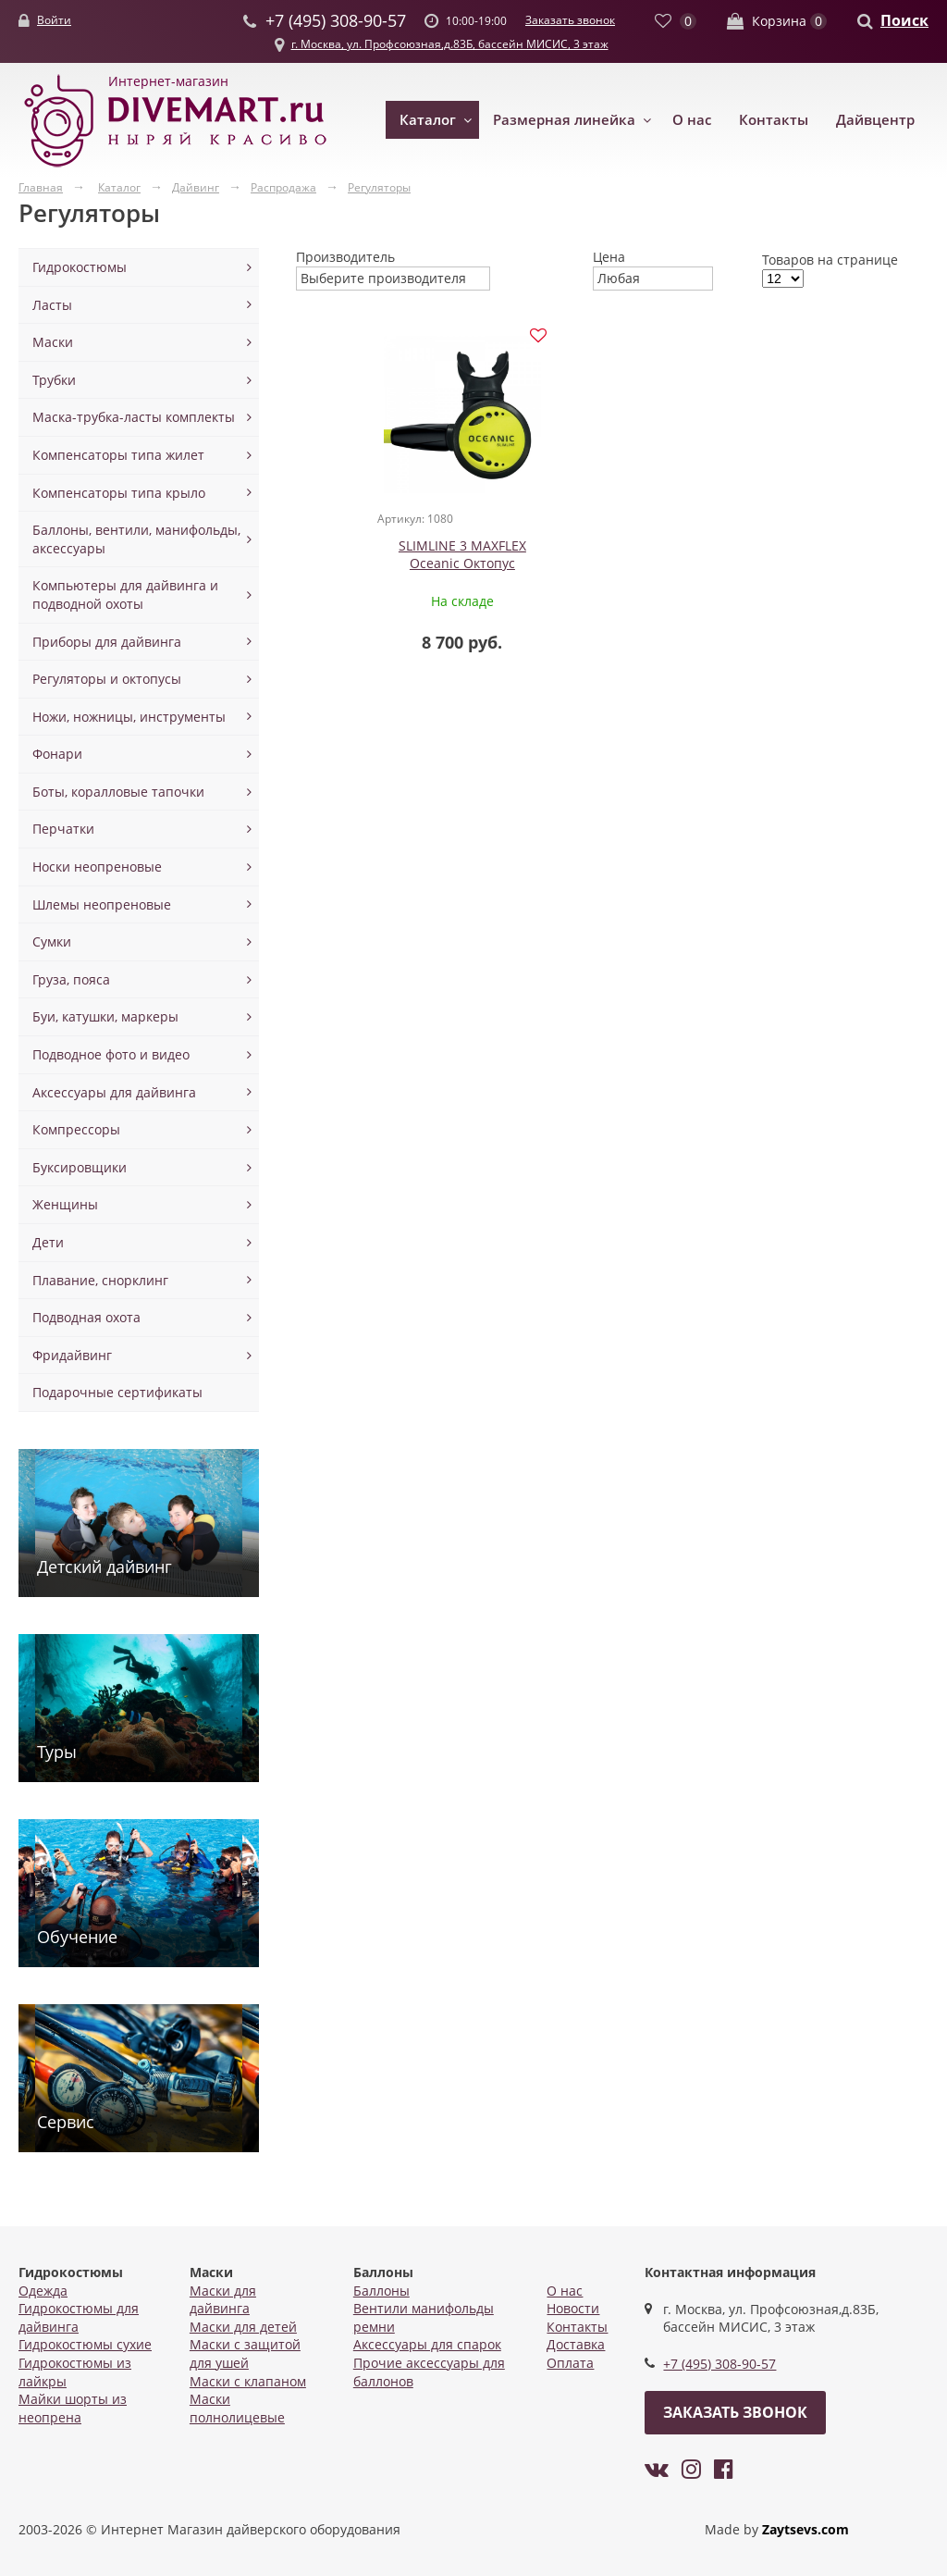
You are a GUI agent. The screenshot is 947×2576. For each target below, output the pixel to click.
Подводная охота (86, 1317)
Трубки (54, 380)
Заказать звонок (570, 20)
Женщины (65, 1204)
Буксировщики (79, 1167)
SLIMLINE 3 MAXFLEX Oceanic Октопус (434, 555)
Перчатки (63, 828)
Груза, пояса (71, 979)
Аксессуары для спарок (427, 2344)
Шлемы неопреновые (101, 904)
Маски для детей (243, 2326)
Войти (54, 20)
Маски (52, 342)
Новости (573, 2308)
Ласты (52, 305)
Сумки (51, 941)
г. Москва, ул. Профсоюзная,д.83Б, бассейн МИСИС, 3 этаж (450, 44)
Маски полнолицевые (237, 2408)
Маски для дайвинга (223, 2300)
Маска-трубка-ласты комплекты (133, 417)
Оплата (570, 2363)
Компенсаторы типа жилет (118, 455)
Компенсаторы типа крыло (118, 493)
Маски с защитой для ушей (245, 2353)
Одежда (43, 2290)
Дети (48, 1242)
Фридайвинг (72, 1355)
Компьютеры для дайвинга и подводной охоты (125, 594)
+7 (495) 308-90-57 (719, 2363)
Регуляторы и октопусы (106, 678)
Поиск (904, 20)
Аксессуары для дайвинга (114, 1092)
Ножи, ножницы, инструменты (129, 716)
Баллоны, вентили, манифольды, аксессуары (136, 539)
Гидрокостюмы (79, 267)
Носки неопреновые (97, 866)
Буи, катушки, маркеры (105, 1016)
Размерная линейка (564, 119)
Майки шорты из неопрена (72, 2408)
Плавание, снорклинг (100, 1280)
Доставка (576, 2344)
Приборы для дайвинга (106, 641)
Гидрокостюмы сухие (85, 2344)
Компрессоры (76, 1129)
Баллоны (381, 2290)
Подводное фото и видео (111, 1054)
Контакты (773, 119)
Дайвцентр (875, 119)
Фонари (57, 753)
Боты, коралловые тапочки (118, 791)
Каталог (428, 119)
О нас (691, 119)
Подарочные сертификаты (117, 1392)
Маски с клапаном (248, 2381)
